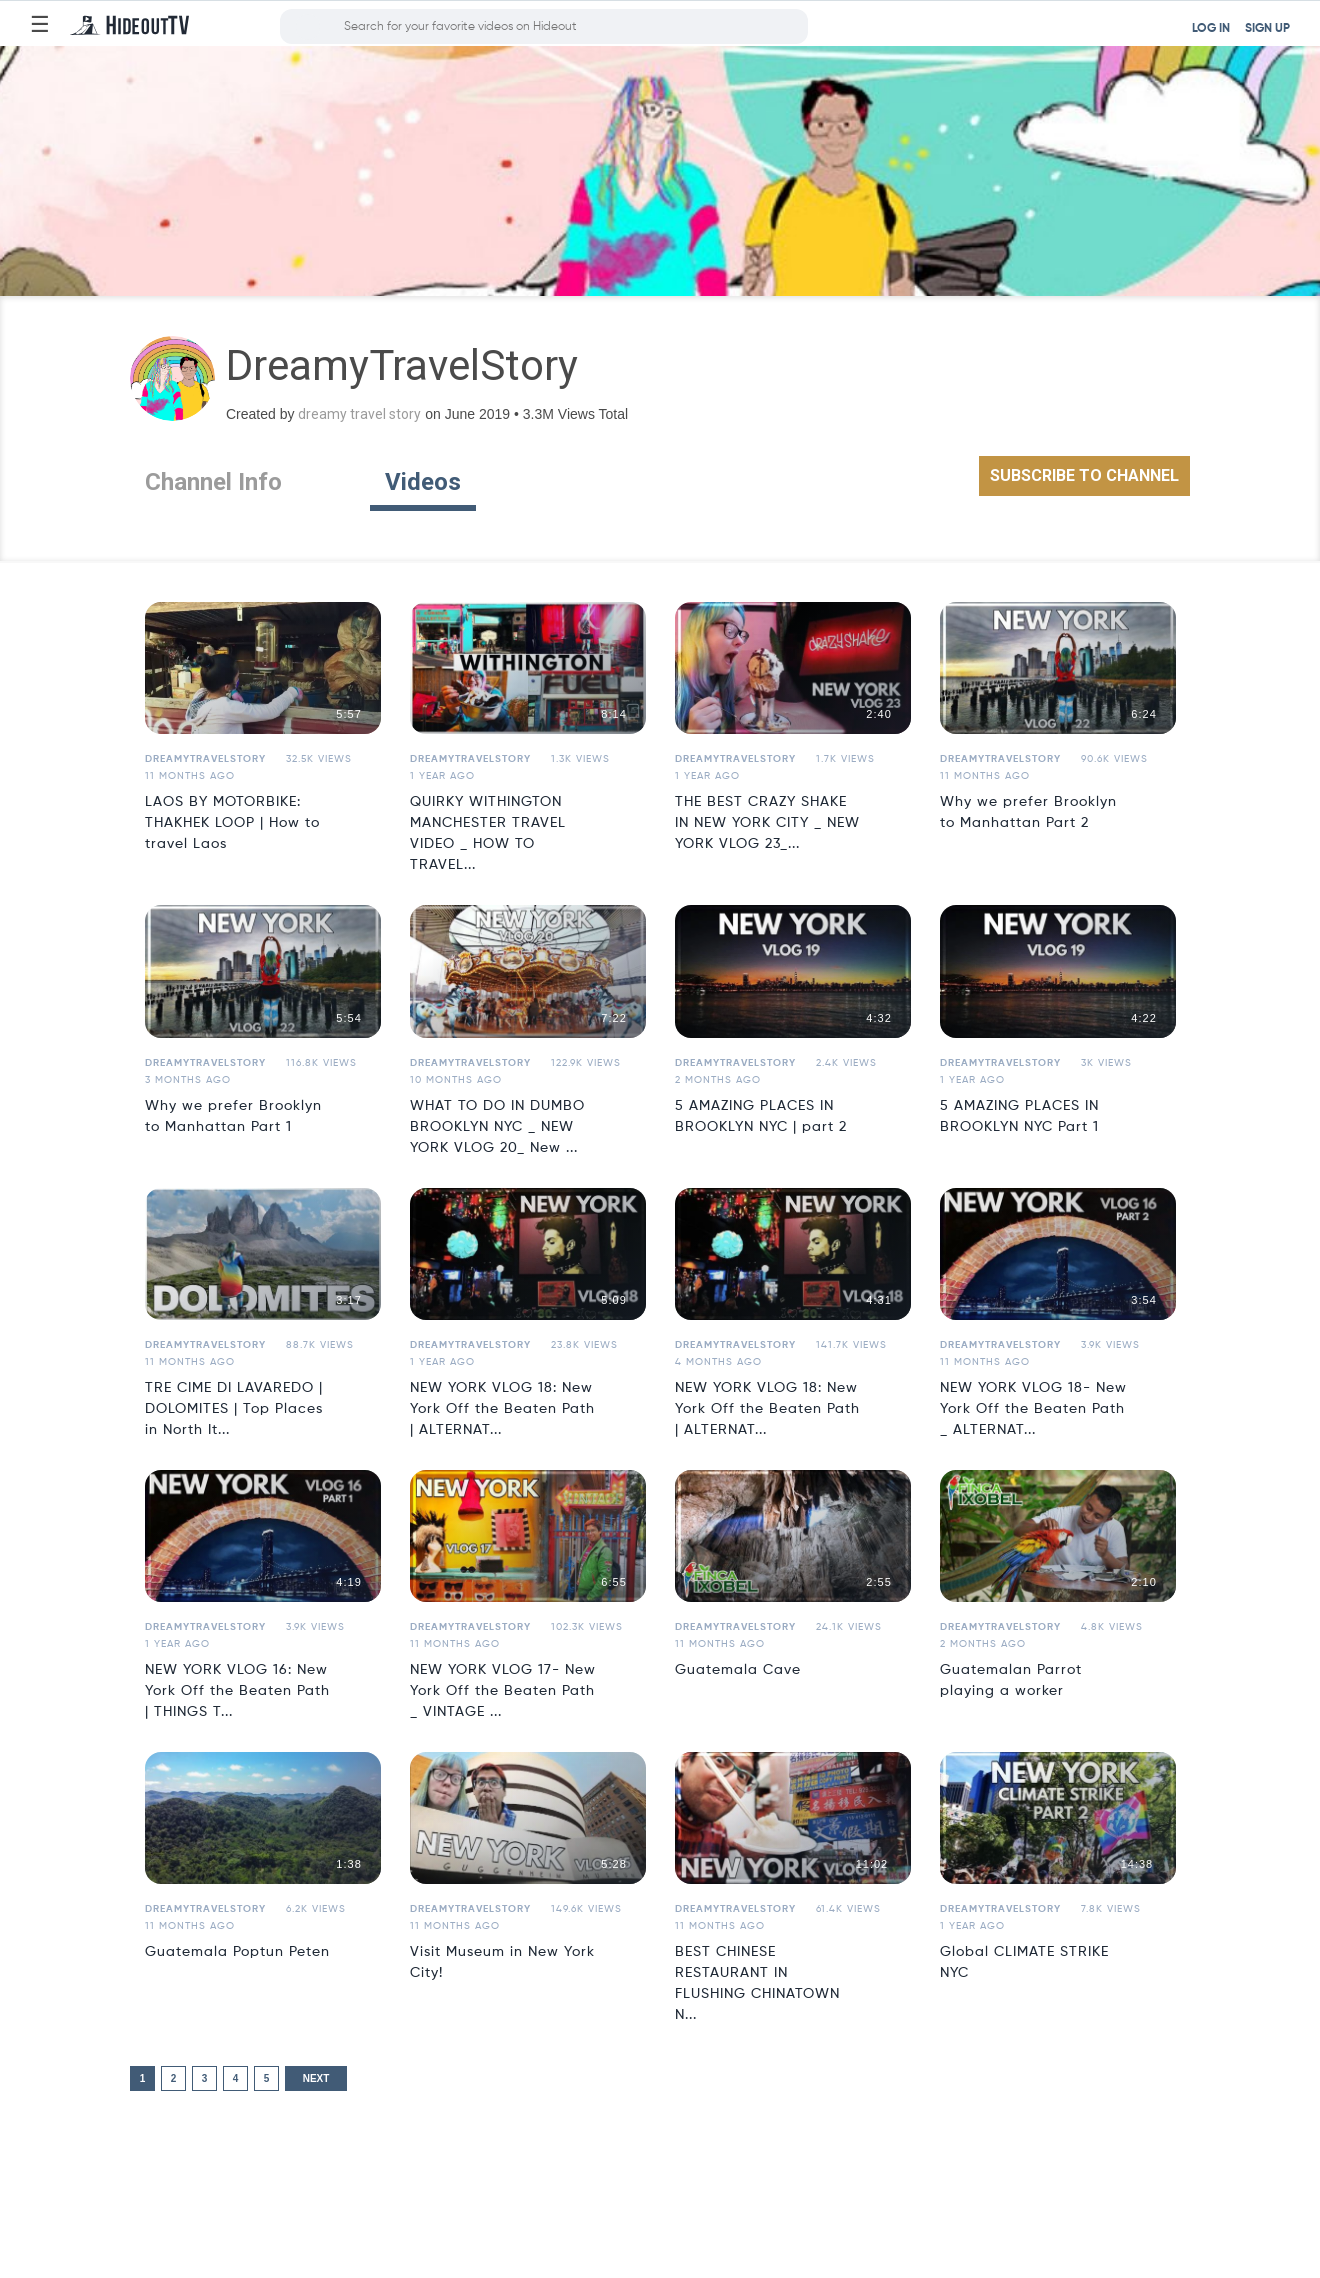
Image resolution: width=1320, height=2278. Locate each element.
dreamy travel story (359, 414)
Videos (423, 482)
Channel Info (213, 482)
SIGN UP (1267, 29)
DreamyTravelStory (205, 759)
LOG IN (1211, 29)
